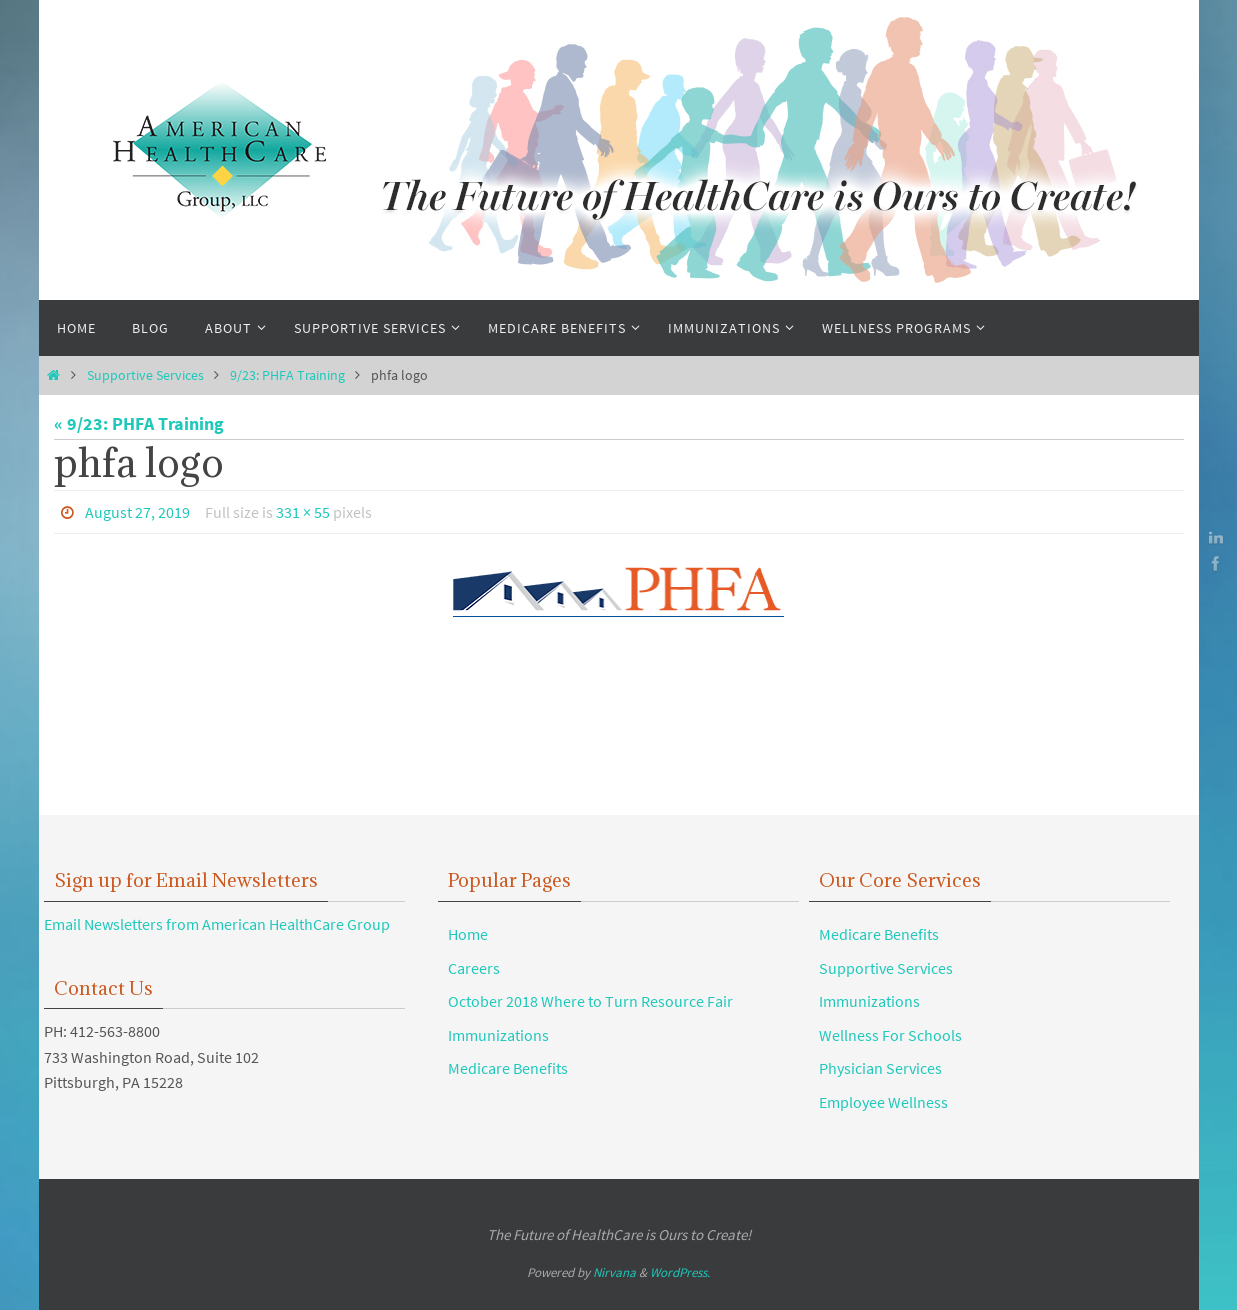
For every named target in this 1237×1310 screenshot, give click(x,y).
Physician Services (880, 1068)
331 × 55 (303, 512)
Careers (474, 968)
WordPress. (680, 1272)
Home (468, 934)
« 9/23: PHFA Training (139, 423)
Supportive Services (145, 375)
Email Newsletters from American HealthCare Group (217, 924)
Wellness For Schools (890, 1035)
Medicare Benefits (508, 1068)
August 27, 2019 (137, 512)
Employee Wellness (883, 1102)
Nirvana (614, 1272)
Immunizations (498, 1035)
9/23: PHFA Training (287, 375)
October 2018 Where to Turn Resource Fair (590, 1001)
